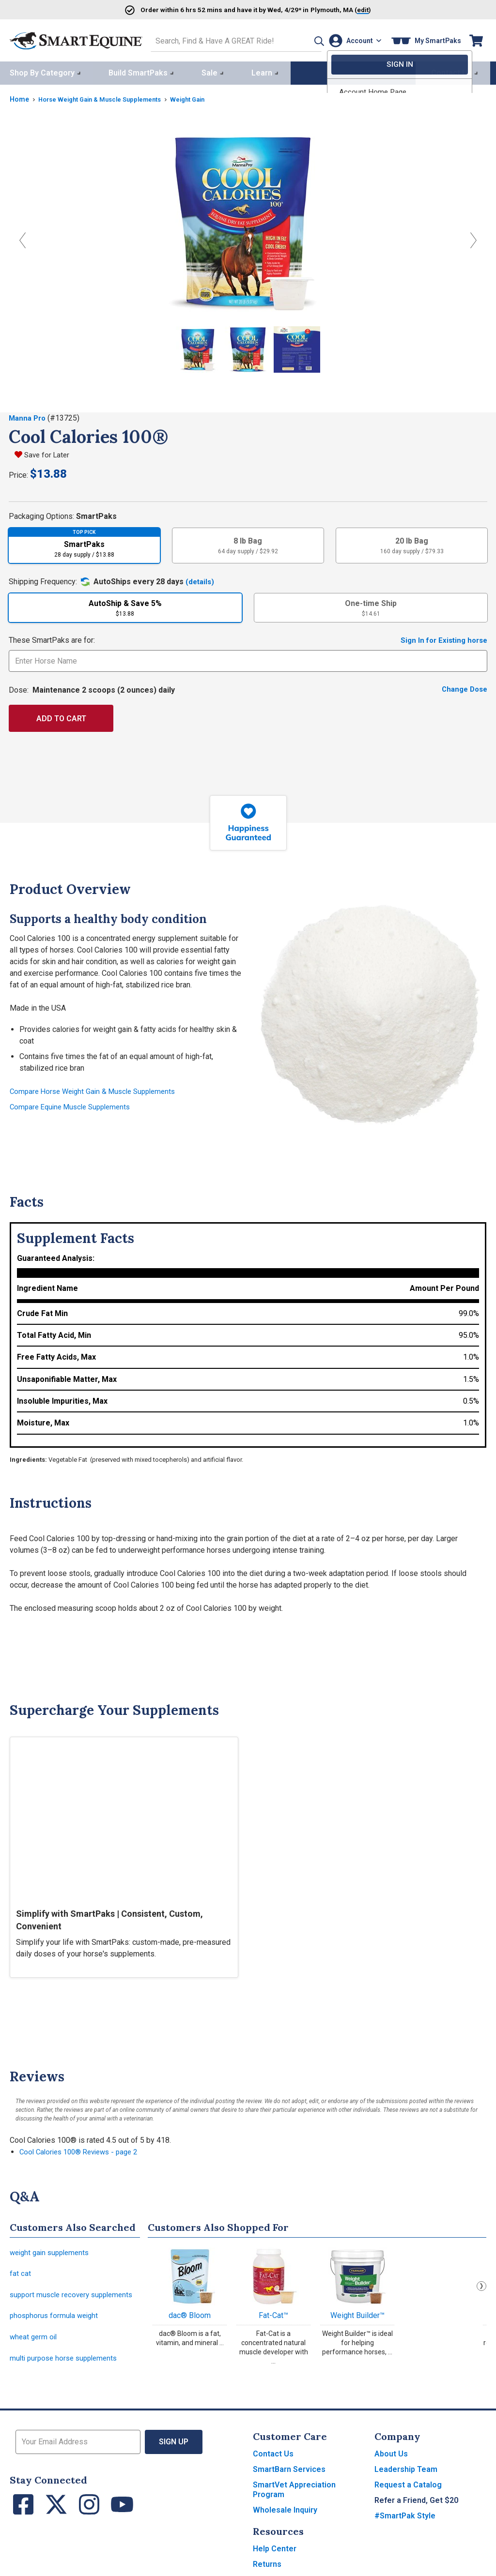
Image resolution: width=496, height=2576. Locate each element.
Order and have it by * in (219, 9)
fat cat (20, 2273)
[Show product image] (194, 349)
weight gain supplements (52, 2251)
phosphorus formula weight (56, 2318)
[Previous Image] (23, 238)
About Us (391, 2459)
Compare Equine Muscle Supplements (74, 1104)
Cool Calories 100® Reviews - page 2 (83, 2149)
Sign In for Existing (441, 638)
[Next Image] (473, 238)
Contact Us (273, 2459)
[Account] (353, 39)
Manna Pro (29, 416)
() (354, 9)
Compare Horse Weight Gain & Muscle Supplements (98, 1089)
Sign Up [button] (174, 2447)
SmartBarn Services (289, 2474)
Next (481, 2284)
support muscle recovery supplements (75, 2296)
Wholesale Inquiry (285, 2515)
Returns (267, 2569)
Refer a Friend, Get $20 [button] (416, 2505)
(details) (201, 579)
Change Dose (462, 688)
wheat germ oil (35, 2340)
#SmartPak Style (404, 2521)
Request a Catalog (408, 2490)
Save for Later (48, 452)
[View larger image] (248, 220)
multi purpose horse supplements (67, 2362)
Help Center (274, 2554)
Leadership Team (405, 2474)
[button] (303, 39)
